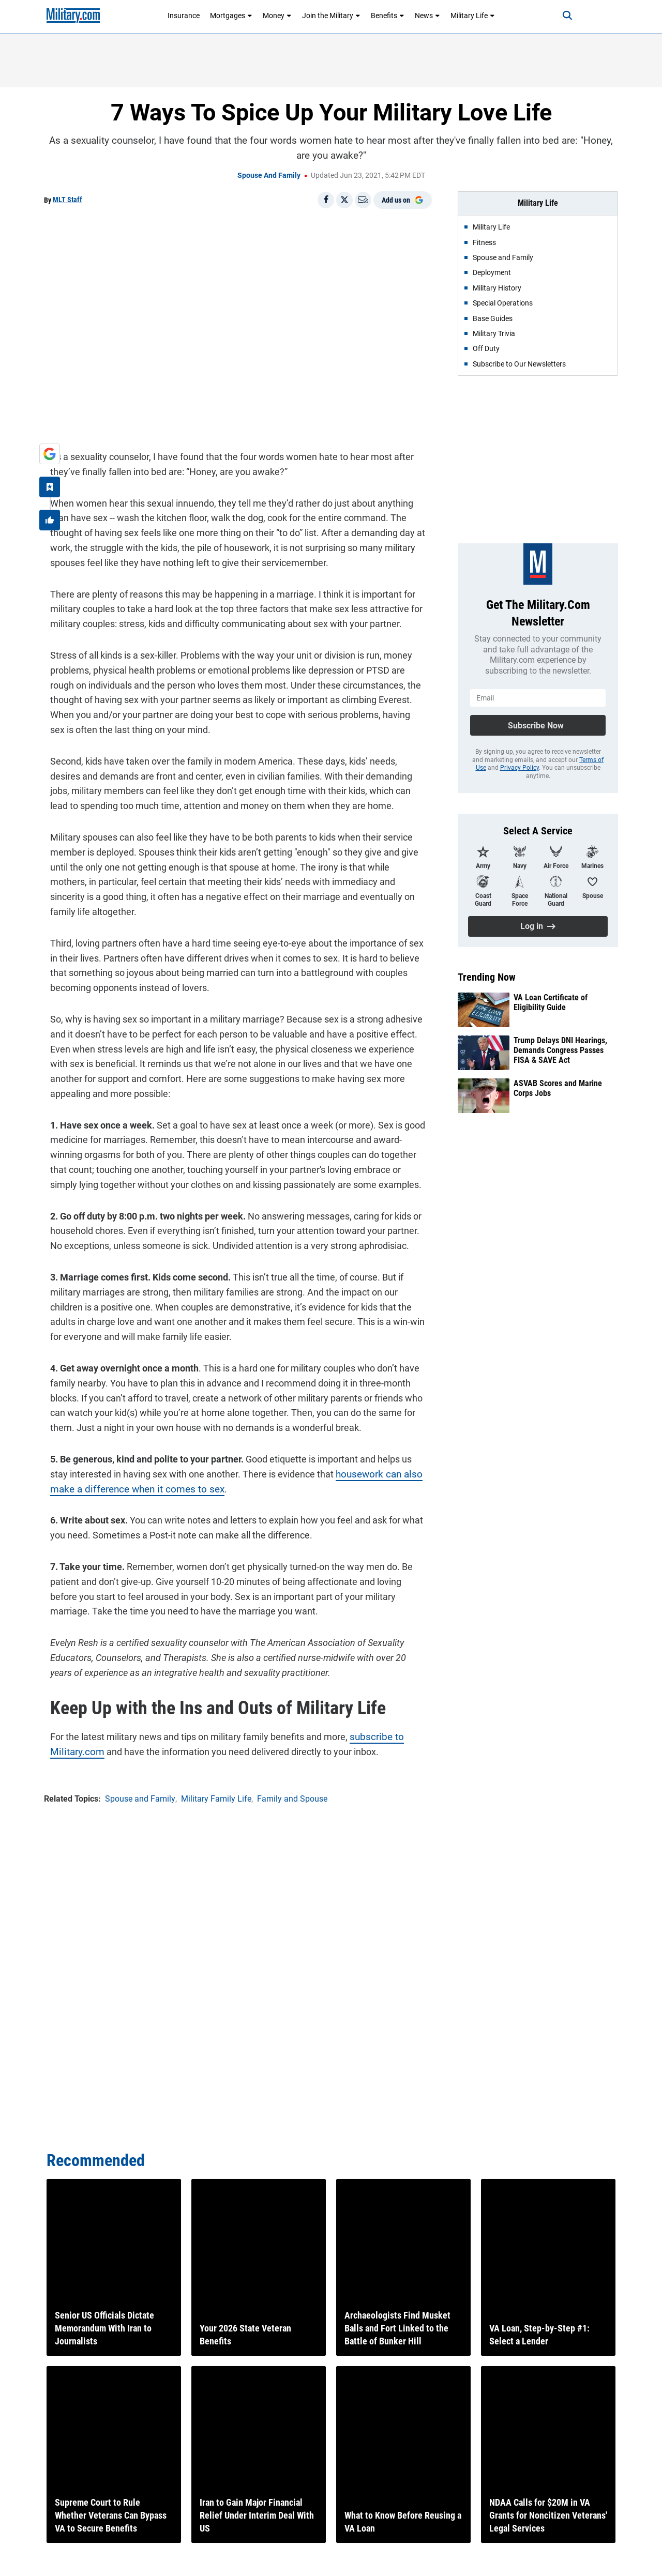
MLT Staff (67, 199)
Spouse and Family (268, 175)
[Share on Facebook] (326, 200)
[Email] (363, 200)
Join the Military (331, 15)
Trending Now (487, 977)
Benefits (387, 15)
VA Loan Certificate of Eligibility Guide (551, 1002)
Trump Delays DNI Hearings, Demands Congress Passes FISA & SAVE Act (560, 1050)
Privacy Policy (519, 767)
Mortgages (231, 15)
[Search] (555, 15)
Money (277, 15)
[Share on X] (344, 200)
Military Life (472, 15)
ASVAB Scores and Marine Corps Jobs (558, 1088)
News (427, 15)
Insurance (184, 15)
